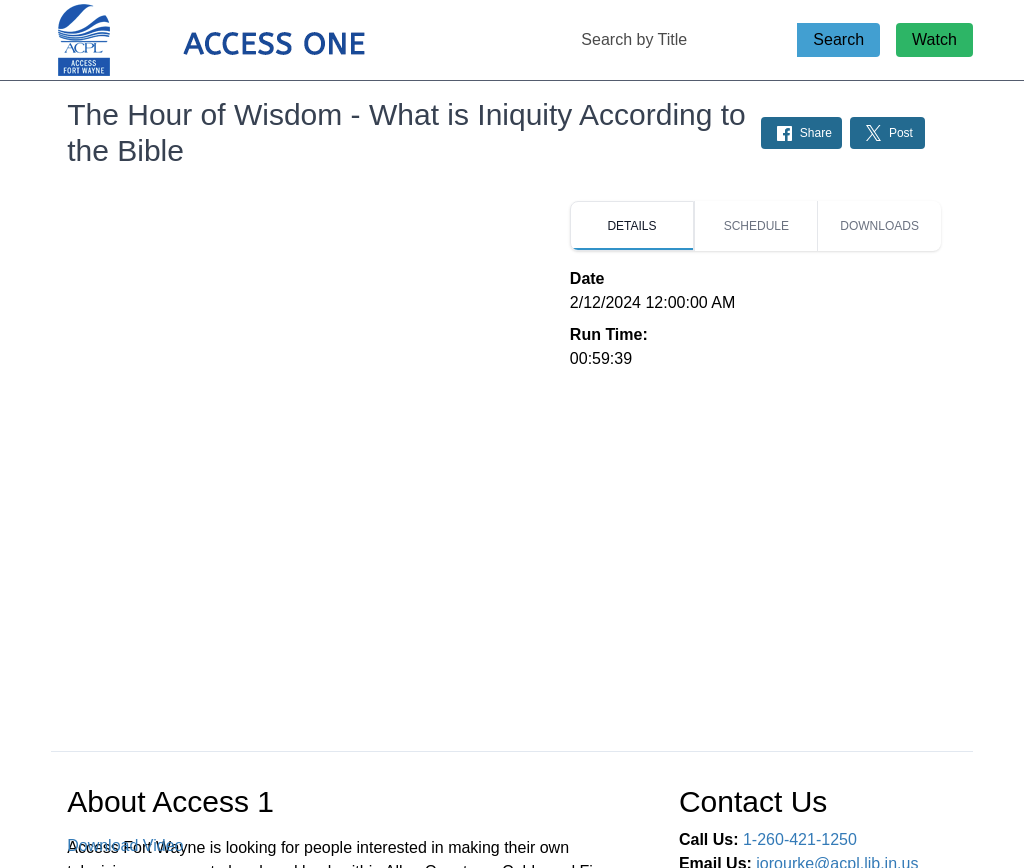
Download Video (125, 845)
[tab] (632, 226)
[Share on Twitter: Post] (887, 133)
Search (838, 39)
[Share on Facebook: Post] (801, 133)
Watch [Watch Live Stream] (934, 39)
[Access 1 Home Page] (251, 40)
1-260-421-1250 (800, 839)
